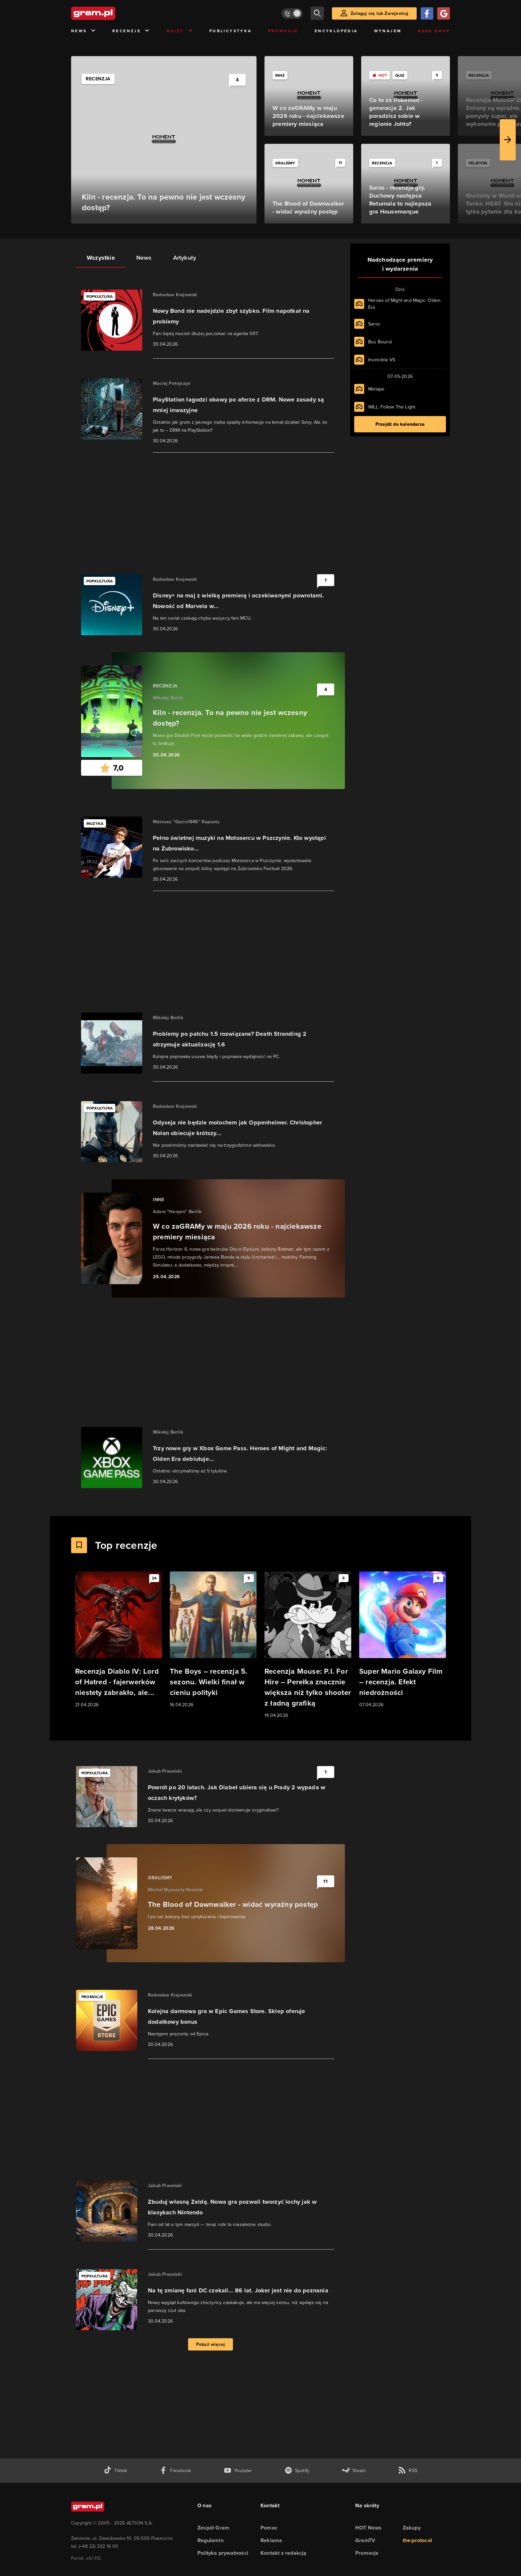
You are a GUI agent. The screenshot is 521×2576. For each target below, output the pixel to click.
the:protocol (417, 2540)
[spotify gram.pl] (297, 2470)
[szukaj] (317, 13)
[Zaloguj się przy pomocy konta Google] (443, 13)
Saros (374, 323)
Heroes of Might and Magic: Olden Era (404, 304)
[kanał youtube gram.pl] (238, 2470)
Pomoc (268, 2528)
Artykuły (184, 257)
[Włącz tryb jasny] (292, 13)
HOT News (368, 2528)
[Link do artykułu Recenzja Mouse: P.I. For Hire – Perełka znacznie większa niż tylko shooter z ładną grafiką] (307, 1645)
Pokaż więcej (210, 2344)
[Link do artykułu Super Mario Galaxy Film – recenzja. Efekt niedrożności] (402, 1640)
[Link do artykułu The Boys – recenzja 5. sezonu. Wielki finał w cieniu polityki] (213, 1640)
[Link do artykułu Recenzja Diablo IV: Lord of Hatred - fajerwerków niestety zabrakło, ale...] (118, 1640)
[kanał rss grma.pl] (407, 2470)
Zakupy (412, 2528)
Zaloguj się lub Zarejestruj (379, 13)
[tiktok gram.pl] (115, 2470)
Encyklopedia (336, 31)
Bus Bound (380, 341)
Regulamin (210, 2540)
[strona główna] (109, 13)
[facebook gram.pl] (175, 2470)
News (83, 31)
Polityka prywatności (222, 2553)
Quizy (179, 31)
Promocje (283, 31)
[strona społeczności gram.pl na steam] (353, 2470)
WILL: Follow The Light (391, 406)
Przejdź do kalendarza (400, 424)
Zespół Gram (213, 2528)
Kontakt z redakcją (283, 2553)
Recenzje (131, 31)
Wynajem (388, 31)
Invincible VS (381, 359)
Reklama (271, 2540)
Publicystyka (230, 31)
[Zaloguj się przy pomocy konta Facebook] (427, 13)
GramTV (365, 2540)
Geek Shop (434, 31)
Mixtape (376, 389)
